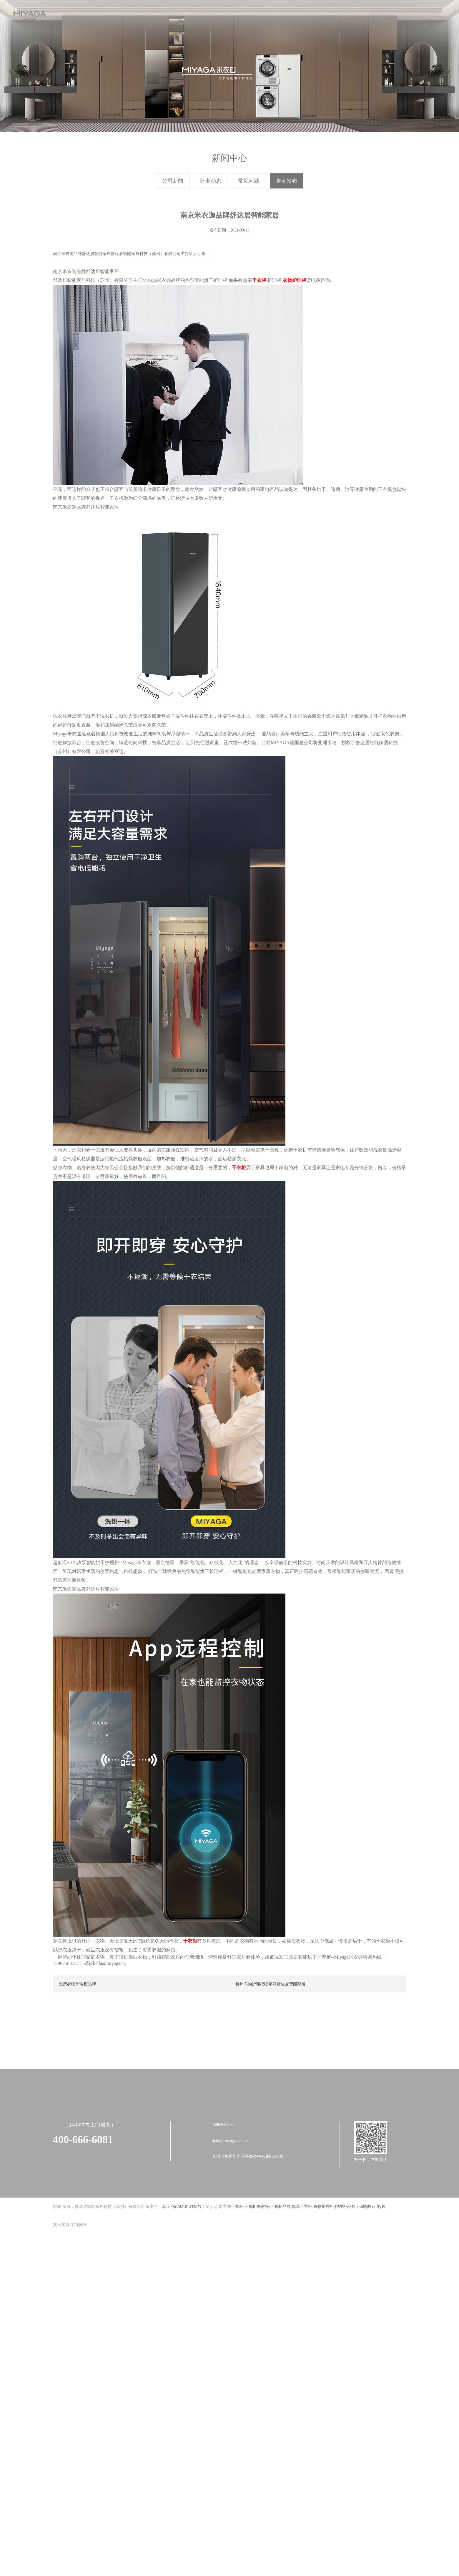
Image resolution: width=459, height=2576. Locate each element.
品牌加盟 (295, 15)
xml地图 (364, 2274)
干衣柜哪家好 (256, 2274)
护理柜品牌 (345, 2274)
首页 (98, 15)
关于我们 (130, 15)
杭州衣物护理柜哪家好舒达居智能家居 (270, 2061)
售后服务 (262, 15)
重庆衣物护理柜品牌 (77, 2061)
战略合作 (229, 15)
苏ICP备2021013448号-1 (183, 2274)
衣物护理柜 (323, 2274)
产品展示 (196, 15)
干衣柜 (237, 2274)
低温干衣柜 (302, 2274)
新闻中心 (163, 15)
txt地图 (378, 2274)
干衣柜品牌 (280, 2274)
